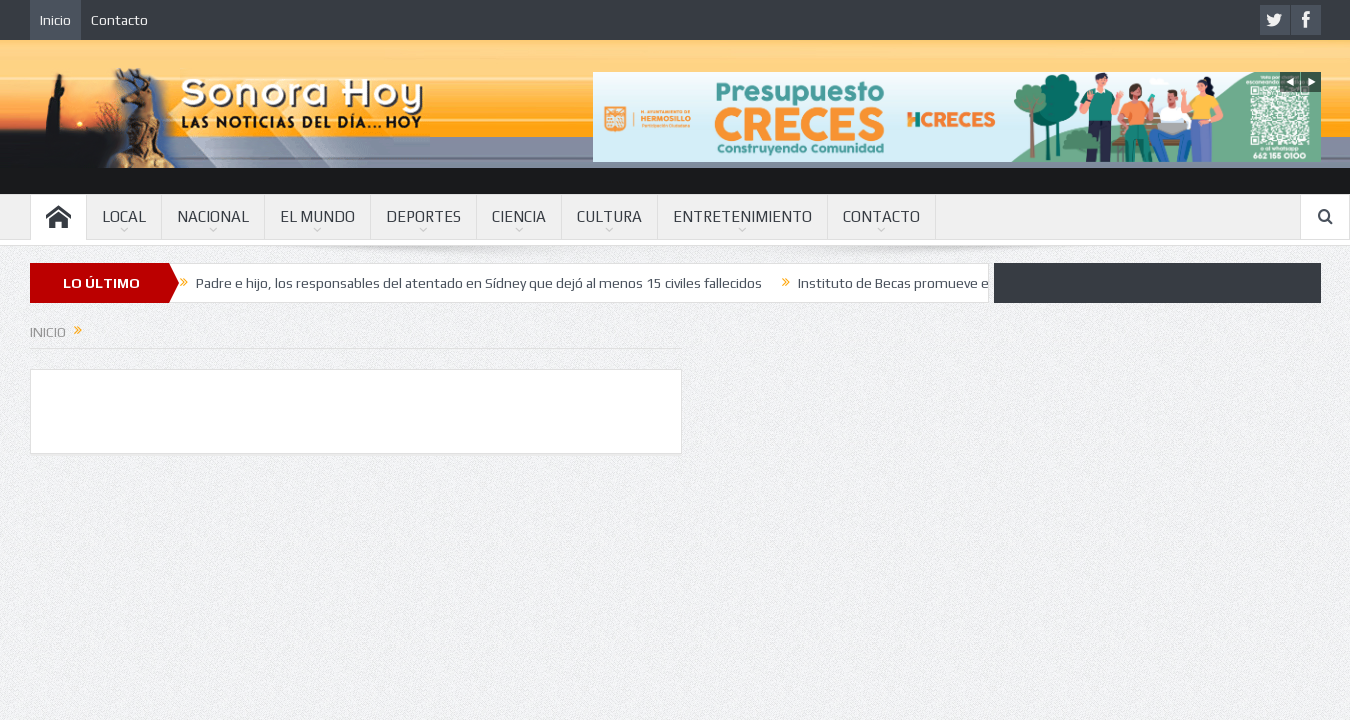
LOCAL (124, 216)
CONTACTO (881, 216)
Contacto (119, 20)
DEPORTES (423, 216)
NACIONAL (213, 216)
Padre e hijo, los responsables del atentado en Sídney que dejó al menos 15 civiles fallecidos (479, 283)
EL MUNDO (317, 216)
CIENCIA (519, 216)
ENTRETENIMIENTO (742, 216)
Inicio (55, 20)
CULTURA (609, 216)
